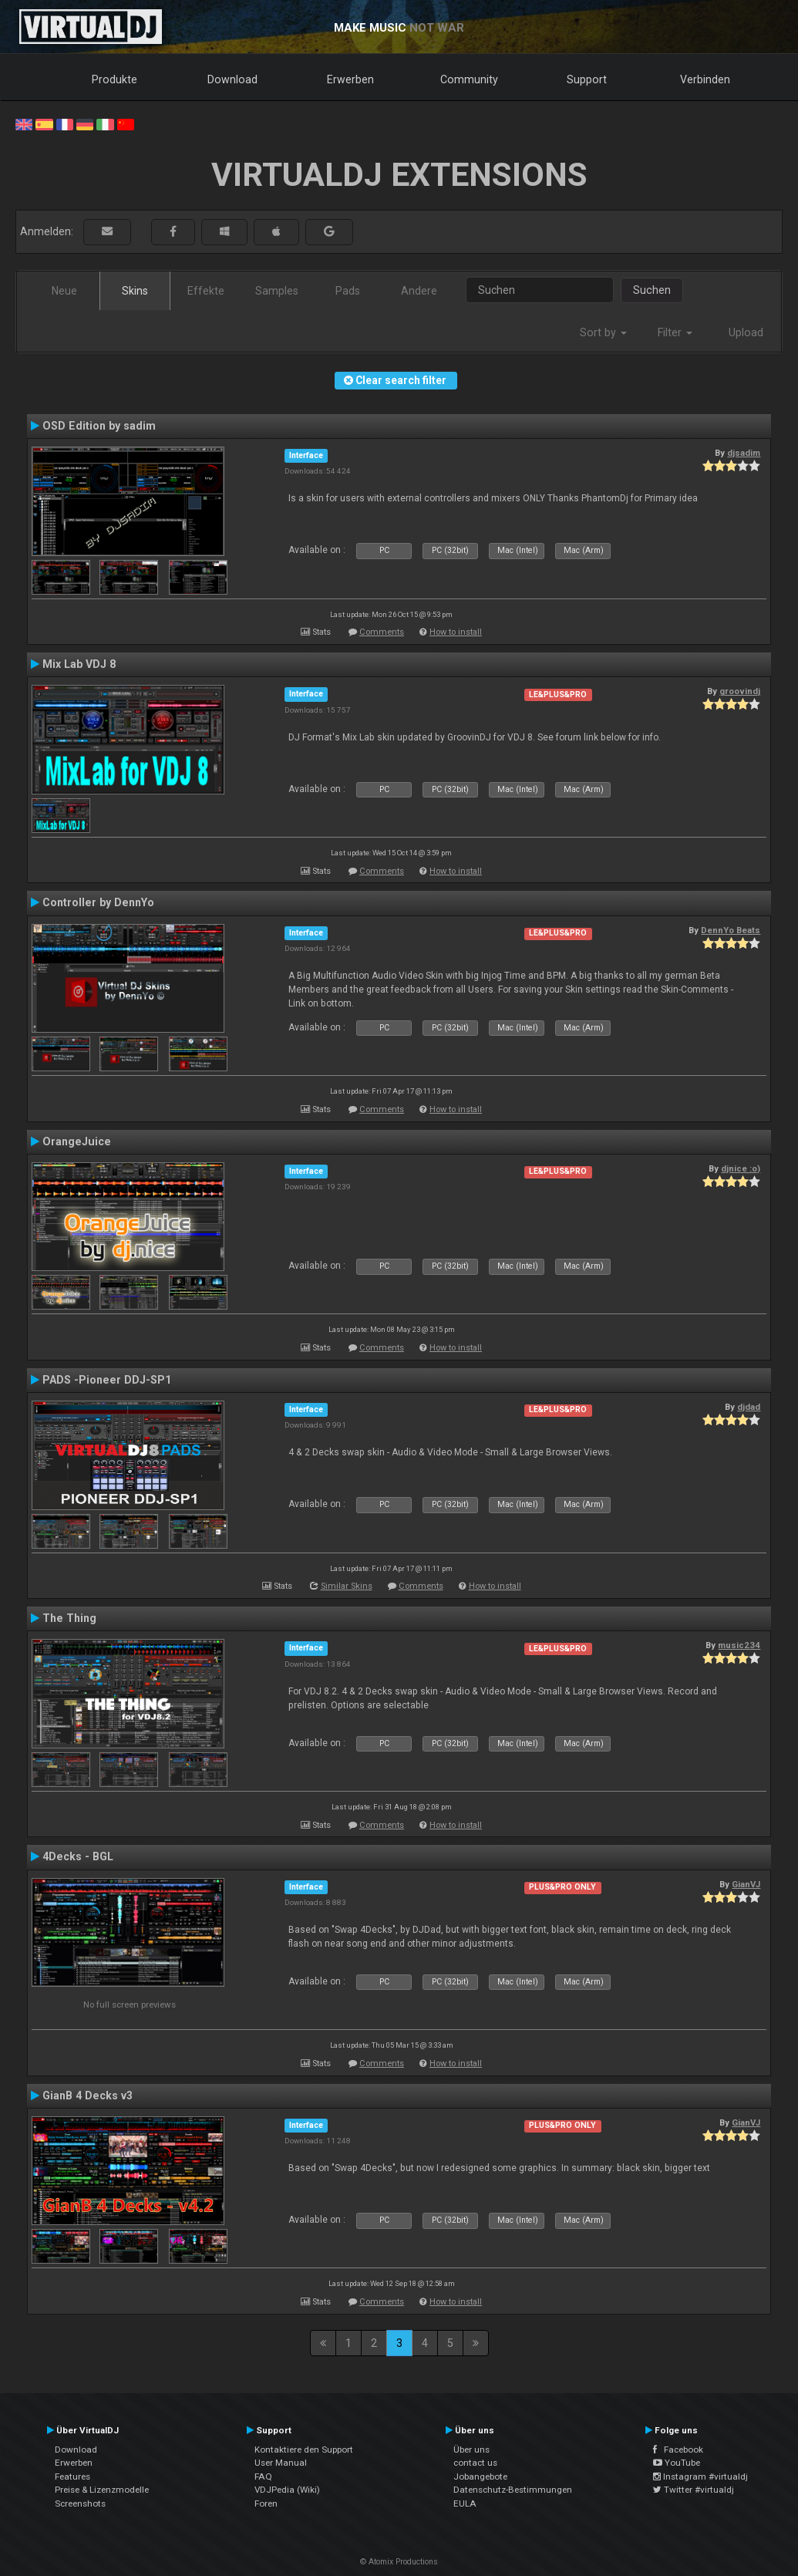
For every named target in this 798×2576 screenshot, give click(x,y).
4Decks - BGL (77, 1856)
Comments (381, 632)
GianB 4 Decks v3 (87, 2095)
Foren (266, 2503)
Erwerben (350, 79)
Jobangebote (480, 2476)
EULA (464, 2503)
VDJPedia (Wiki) (287, 2489)
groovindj (739, 691)
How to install (455, 632)
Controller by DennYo (98, 902)
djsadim (743, 452)
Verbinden (705, 79)
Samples (276, 291)
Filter (675, 332)
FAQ (263, 2476)
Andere (419, 291)
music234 (739, 1645)
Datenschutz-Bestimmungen (512, 2489)
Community (469, 79)
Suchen (652, 290)
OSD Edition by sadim (99, 426)
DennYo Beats (730, 930)
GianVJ (746, 1884)
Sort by (603, 332)
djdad (748, 1406)
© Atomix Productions (399, 2562)
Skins (135, 291)
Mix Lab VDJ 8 (79, 664)
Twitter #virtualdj (693, 2489)
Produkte (114, 79)
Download (232, 79)
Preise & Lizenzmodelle (102, 2489)
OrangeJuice (76, 1141)
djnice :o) (740, 1168)
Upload (746, 332)
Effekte (205, 291)
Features (72, 2476)
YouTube (676, 2462)
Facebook (678, 2449)
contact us (475, 2462)
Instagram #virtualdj (700, 2476)
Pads (347, 291)
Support (587, 79)
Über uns (471, 2449)
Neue (64, 291)
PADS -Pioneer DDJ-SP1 (106, 1380)
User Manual (280, 2462)
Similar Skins (346, 1586)
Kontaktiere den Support (303, 2449)
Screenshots (80, 2503)
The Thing (69, 1618)
